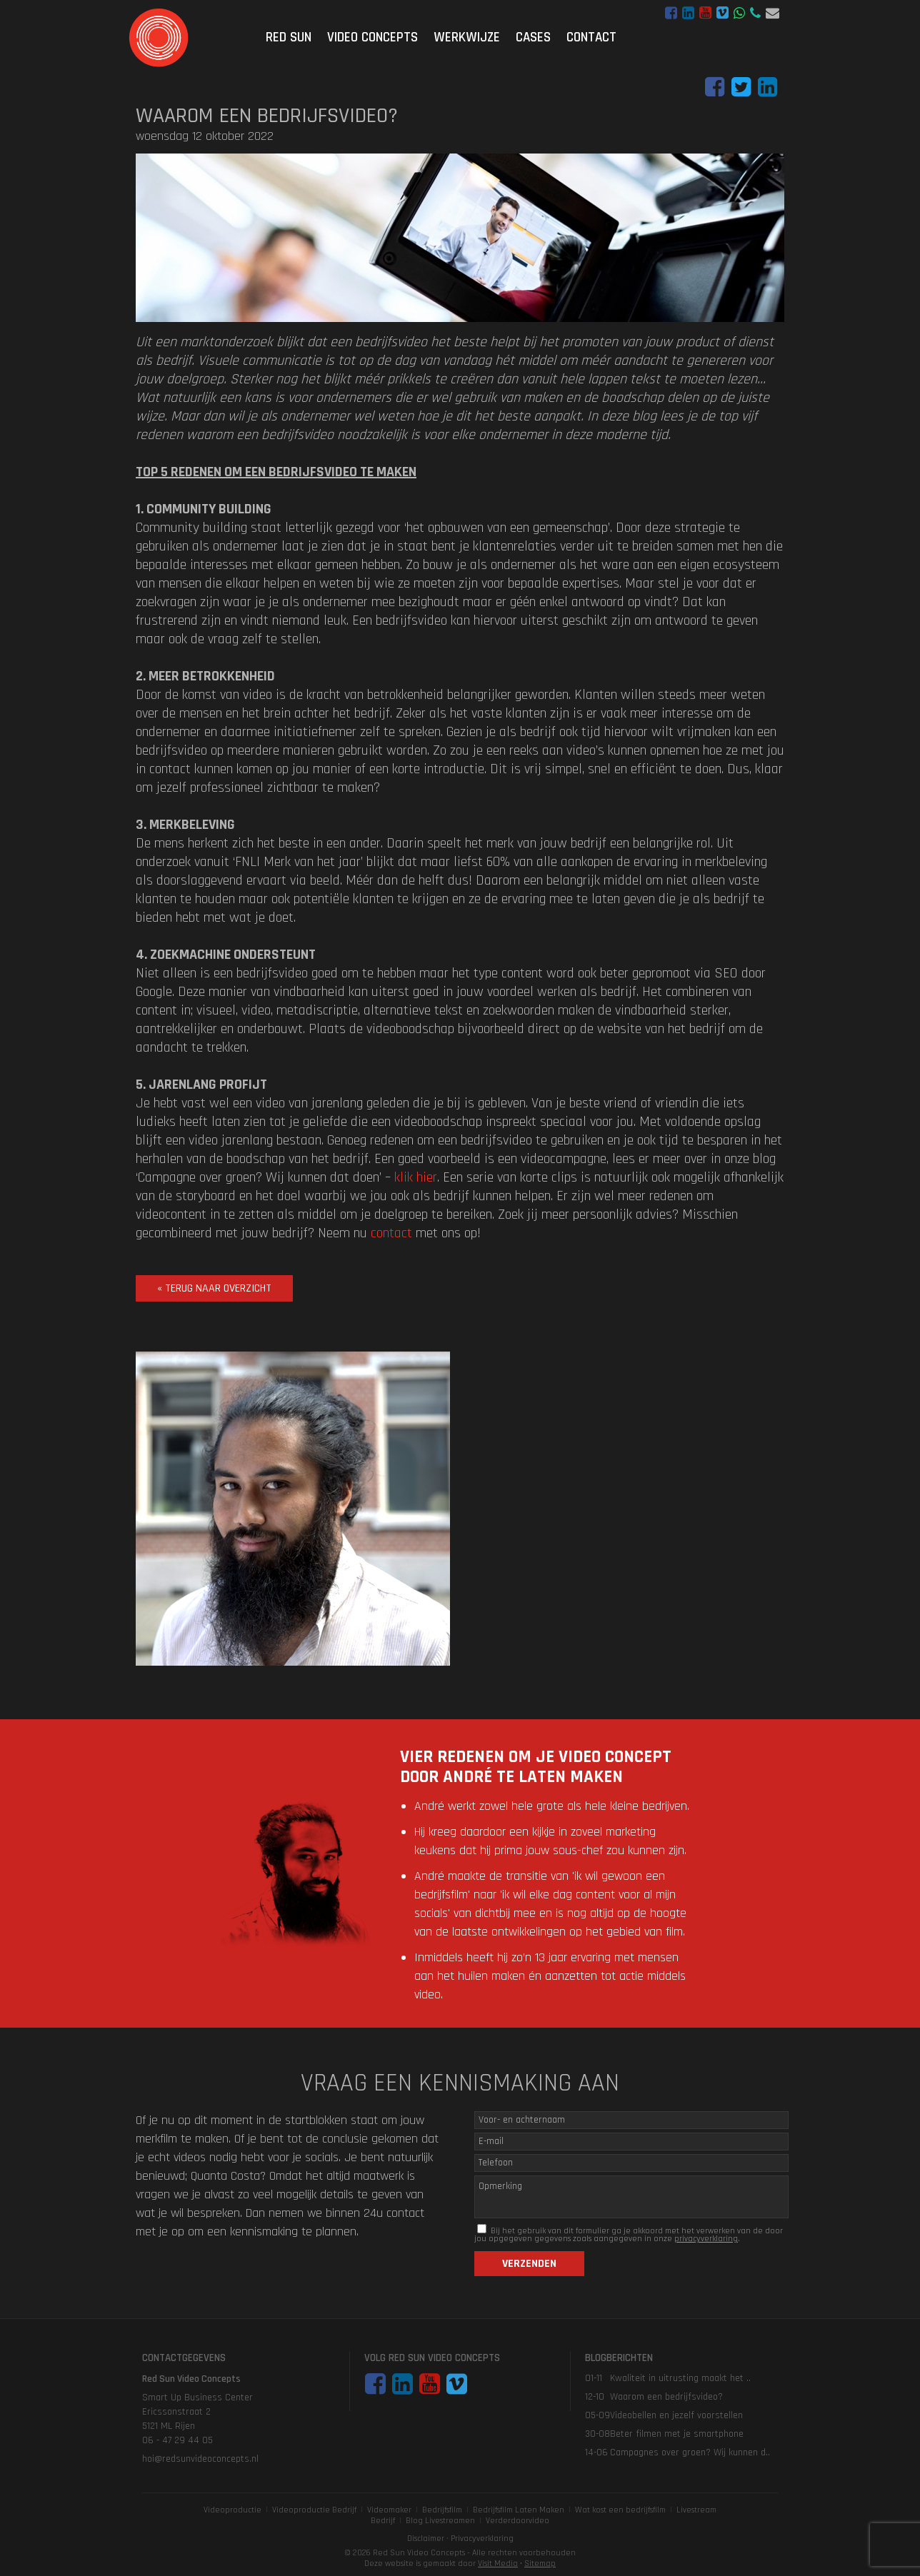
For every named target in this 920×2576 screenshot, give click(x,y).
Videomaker (389, 2510)
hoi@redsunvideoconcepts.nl (772, 13)
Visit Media (498, 2563)
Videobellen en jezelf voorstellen (676, 2415)
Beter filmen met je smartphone (677, 2433)
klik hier (415, 1177)
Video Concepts (372, 37)
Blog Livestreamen (440, 2520)
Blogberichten (619, 2358)
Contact (591, 37)
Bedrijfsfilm (442, 2510)
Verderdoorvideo (517, 2520)
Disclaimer (425, 2538)
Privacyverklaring (482, 2538)
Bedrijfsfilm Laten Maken (518, 2510)
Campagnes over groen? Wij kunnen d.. (690, 2452)
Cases (533, 37)
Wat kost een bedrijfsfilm (620, 2510)
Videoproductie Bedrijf (314, 2510)
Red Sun (288, 37)
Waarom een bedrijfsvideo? (666, 2396)
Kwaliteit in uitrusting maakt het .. (680, 2378)
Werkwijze (467, 37)
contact (391, 1233)
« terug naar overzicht (214, 1288)
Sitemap (540, 2563)
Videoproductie (232, 2510)
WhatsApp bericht (739, 13)
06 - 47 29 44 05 (755, 13)
